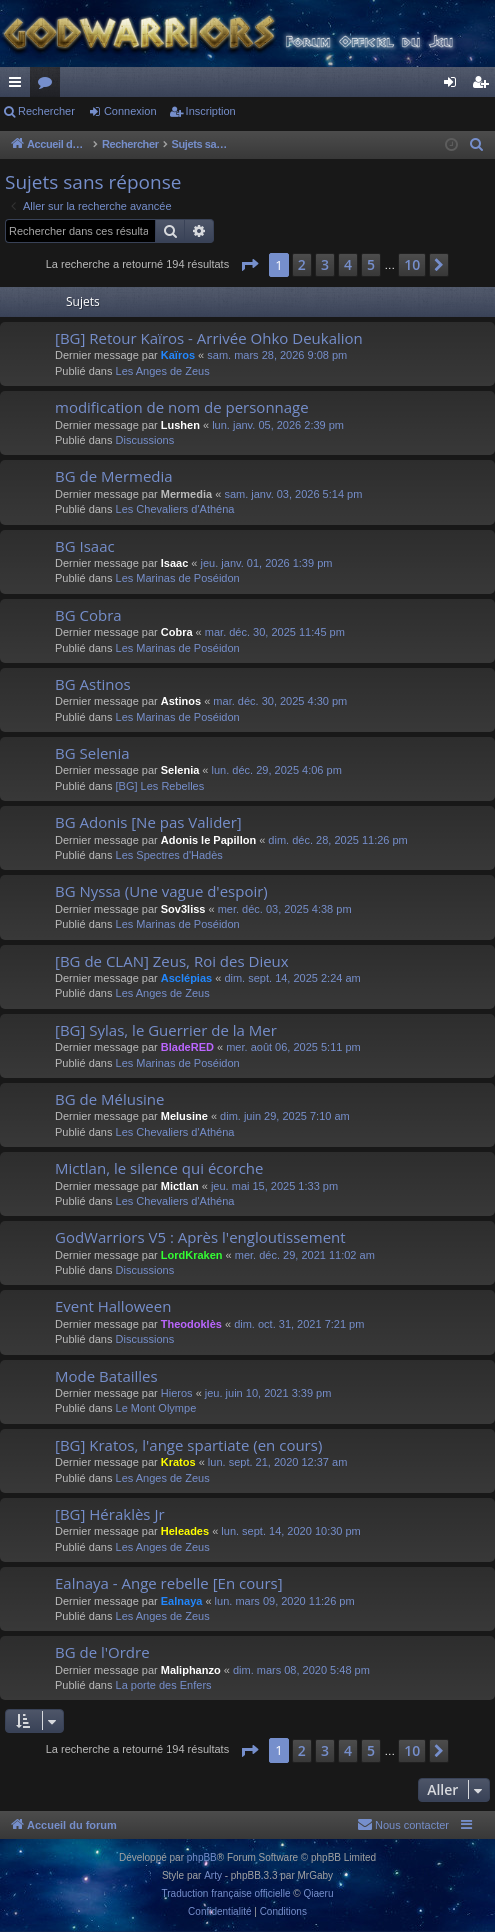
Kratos (178, 1462)
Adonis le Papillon (208, 840)
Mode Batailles (106, 1376)
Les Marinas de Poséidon (178, 578)
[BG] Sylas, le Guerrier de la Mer (166, 1030)
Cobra (177, 632)
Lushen (180, 425)
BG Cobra (88, 615)
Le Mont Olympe (156, 1408)
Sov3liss (183, 909)
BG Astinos (93, 684)
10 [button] (412, 264)
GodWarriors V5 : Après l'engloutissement (200, 1237)
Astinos (181, 701)
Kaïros (178, 355)
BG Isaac (85, 546)
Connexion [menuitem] (454, 86)
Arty (213, 1875)
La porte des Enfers (164, 1685)
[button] (249, 265)
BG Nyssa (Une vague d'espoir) (161, 891)
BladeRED (187, 1047)
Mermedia (186, 494)
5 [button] (371, 264)
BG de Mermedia (114, 476)
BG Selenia (92, 753)
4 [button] (348, 264)
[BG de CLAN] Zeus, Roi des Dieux (172, 961)
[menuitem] (477, 145)
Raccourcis (19, 86)
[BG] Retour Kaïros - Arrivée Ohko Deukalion (209, 338)
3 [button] (325, 264)
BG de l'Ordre (102, 1652)
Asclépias (186, 978)
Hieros (177, 1393)
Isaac (175, 563)
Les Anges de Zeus (163, 371)
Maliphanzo (191, 1670)
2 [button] (302, 264)
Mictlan (180, 1186)
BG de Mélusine (109, 1099)
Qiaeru (318, 1893)
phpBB (202, 1857)
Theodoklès (191, 1324)
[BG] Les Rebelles (160, 786)
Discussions (145, 440)
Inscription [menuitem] (484, 86)
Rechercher (46, 111)
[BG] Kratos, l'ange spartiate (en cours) (188, 1445)
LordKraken (192, 1255)
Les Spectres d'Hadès (169, 855)
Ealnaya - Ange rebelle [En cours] (169, 1583)
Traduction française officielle (226, 1893)
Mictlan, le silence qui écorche (159, 1168)
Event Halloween (113, 1306)
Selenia (180, 770)
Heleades (185, 1531)
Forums (49, 86)
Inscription (211, 111)
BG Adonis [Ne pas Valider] (148, 822)
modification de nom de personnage (182, 407)
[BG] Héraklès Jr (110, 1514)
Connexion (130, 111)
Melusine (184, 1116)
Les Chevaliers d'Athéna (175, 509)
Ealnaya (182, 1601)
